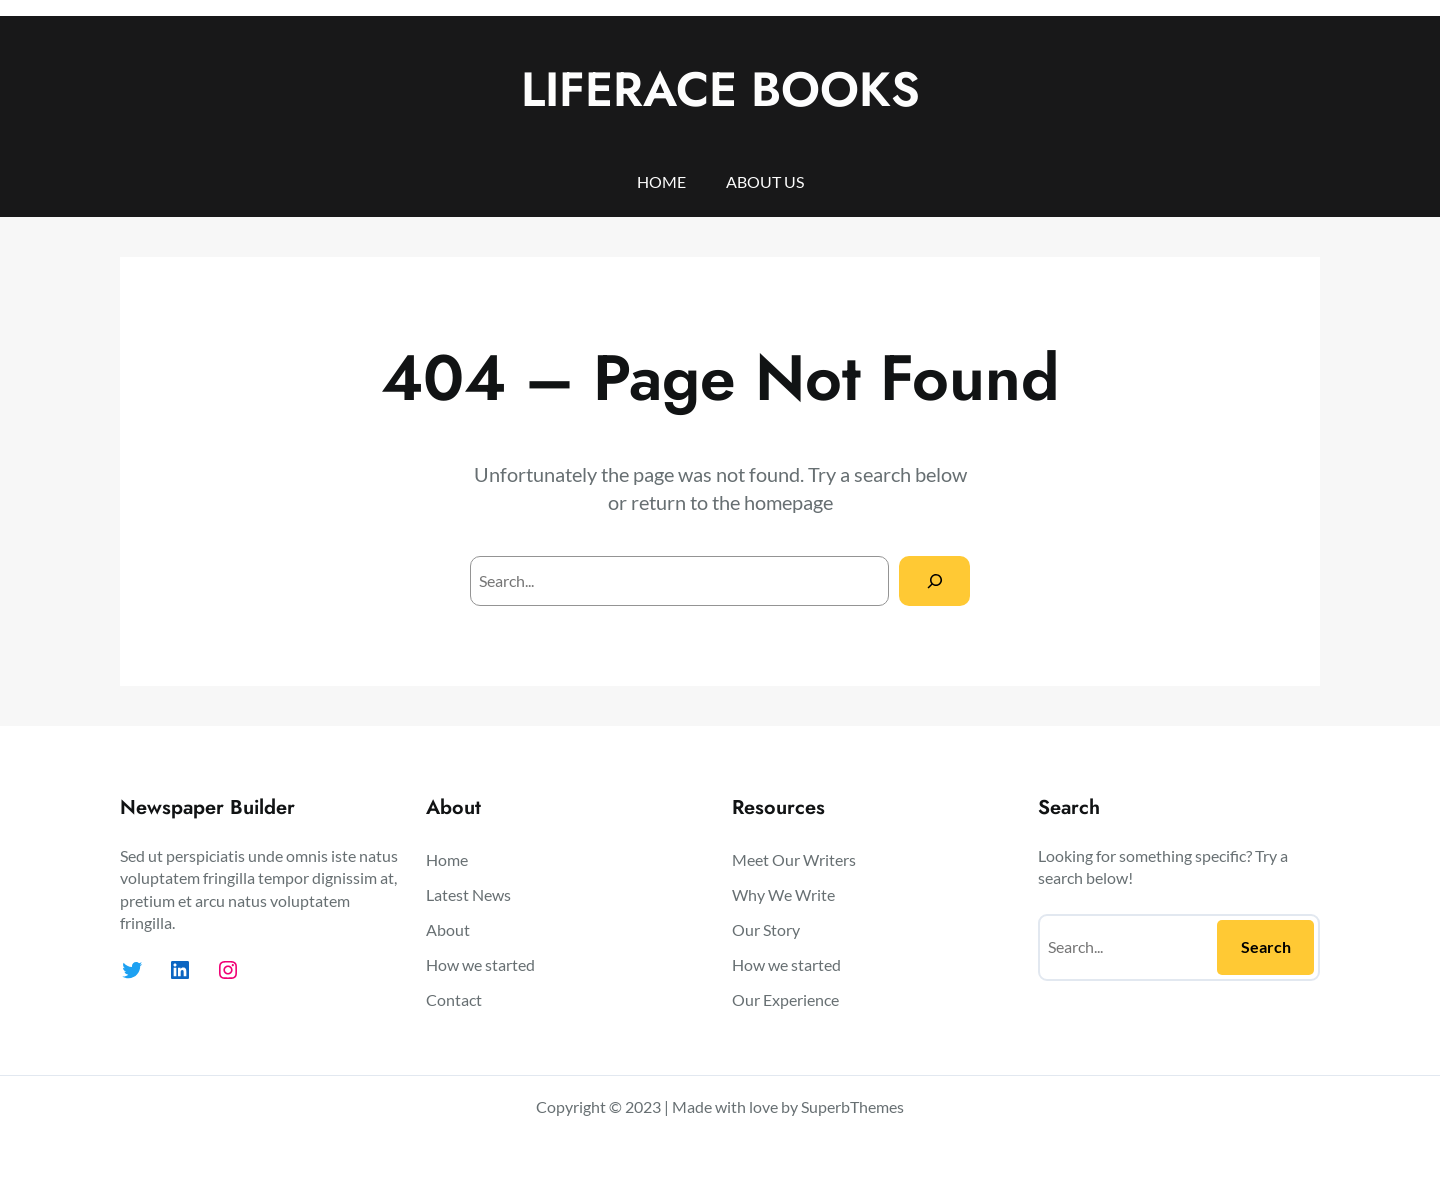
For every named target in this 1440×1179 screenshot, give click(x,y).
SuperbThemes (852, 1106)
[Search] (934, 580)
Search (1266, 946)
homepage (788, 502)
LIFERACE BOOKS (720, 89)
